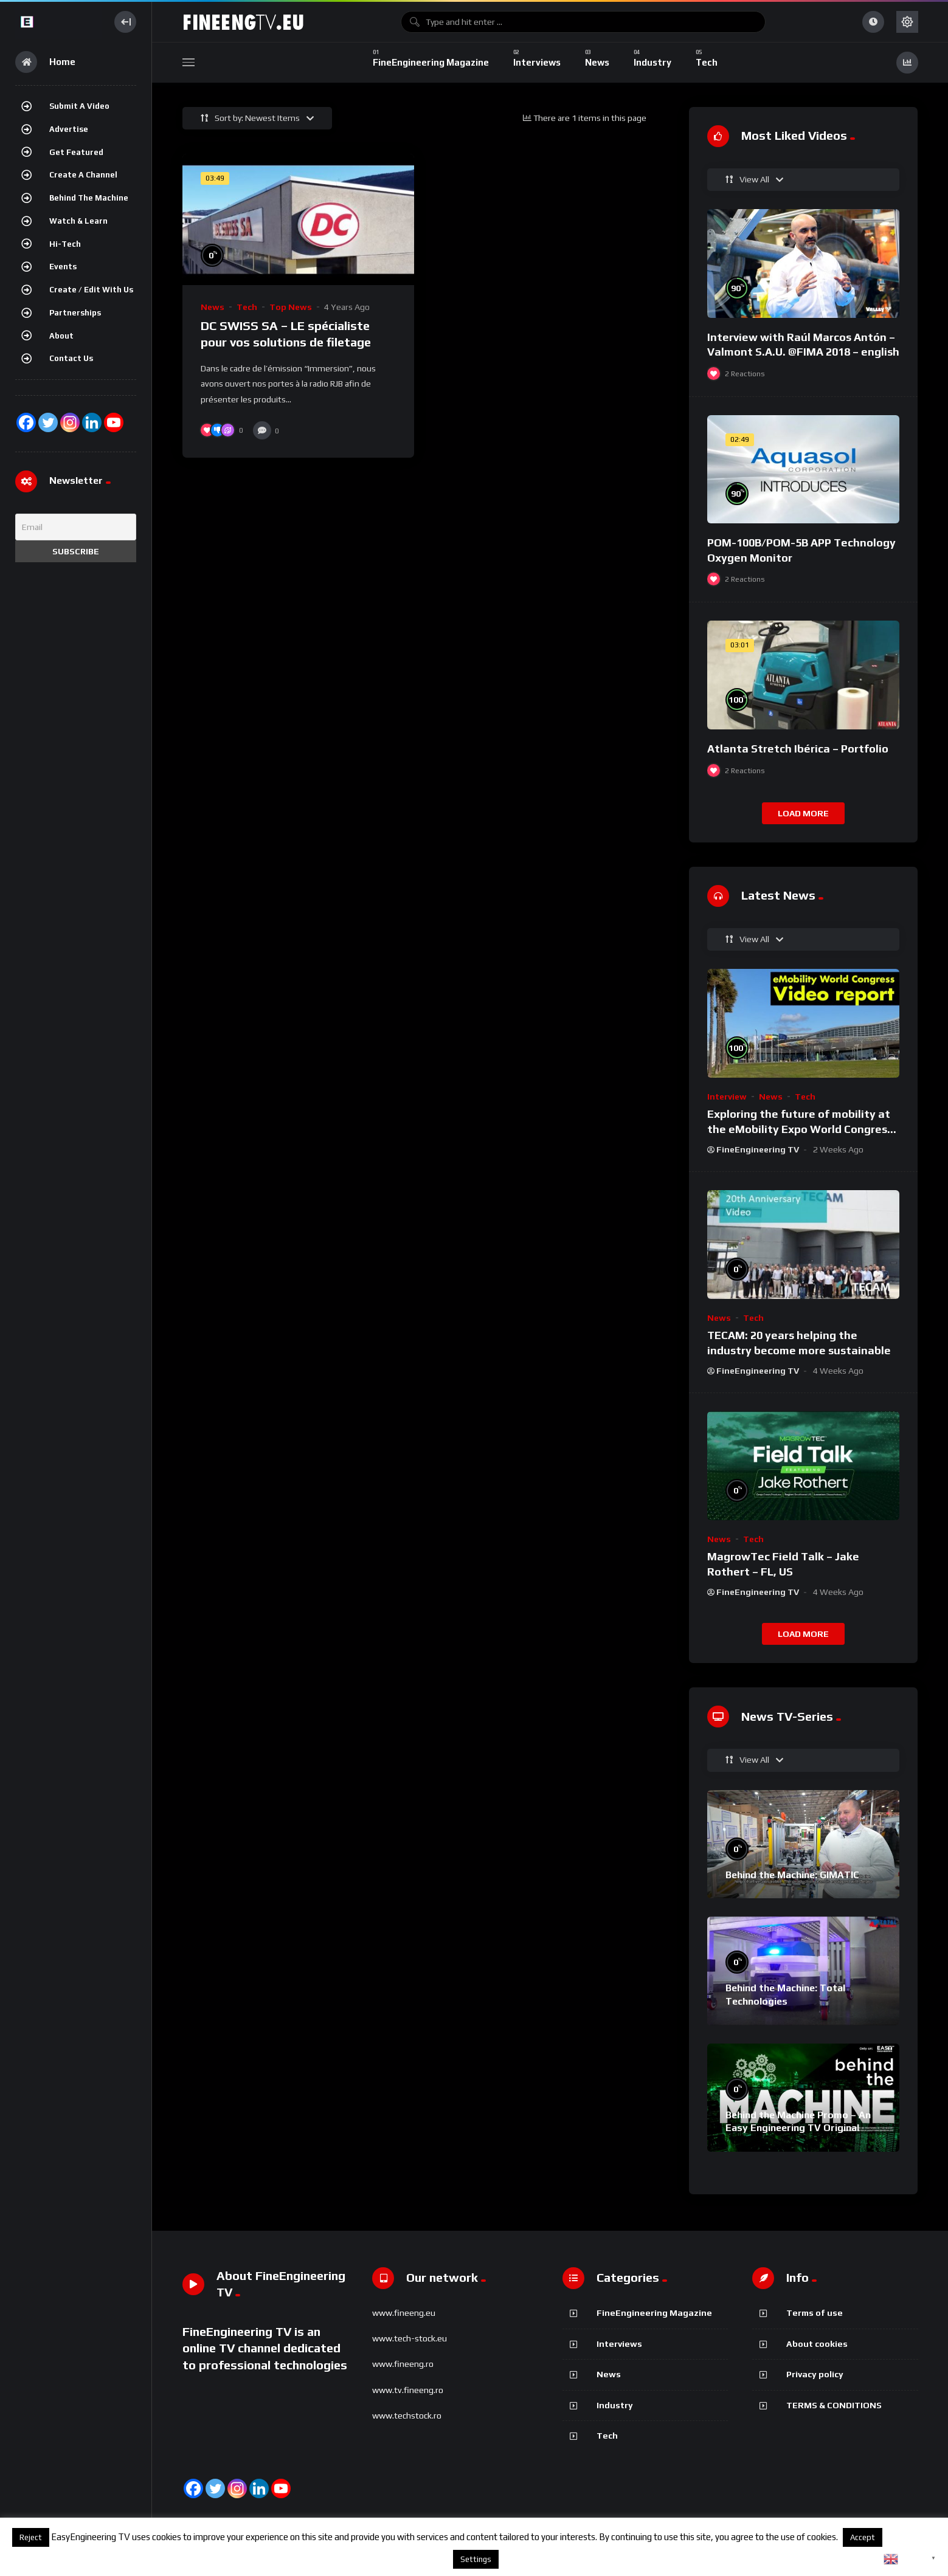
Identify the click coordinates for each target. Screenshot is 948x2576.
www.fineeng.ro (403, 2364)
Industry (615, 2405)
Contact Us (71, 358)
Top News (290, 307)
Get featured (76, 152)
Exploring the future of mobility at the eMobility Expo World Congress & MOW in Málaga (800, 1128)
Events (63, 266)
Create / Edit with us (91, 289)
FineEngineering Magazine (654, 2313)
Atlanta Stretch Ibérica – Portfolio (797, 748)
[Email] (75, 527)
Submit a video (79, 106)
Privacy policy (814, 2374)
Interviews (619, 2344)
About (61, 335)
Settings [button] (475, 2559)
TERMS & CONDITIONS (834, 2405)
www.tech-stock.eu (409, 2338)
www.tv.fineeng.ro (407, 2390)
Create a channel (83, 174)
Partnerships (75, 312)
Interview (727, 1096)
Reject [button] (30, 2537)
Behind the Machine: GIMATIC (792, 1875)
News (212, 307)
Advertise (68, 129)
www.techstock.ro (406, 2415)
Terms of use (814, 2313)
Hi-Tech (65, 244)
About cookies (817, 2344)
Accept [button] (862, 2537)
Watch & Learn (78, 221)
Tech (247, 307)
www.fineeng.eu (403, 2313)
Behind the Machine (88, 197)
